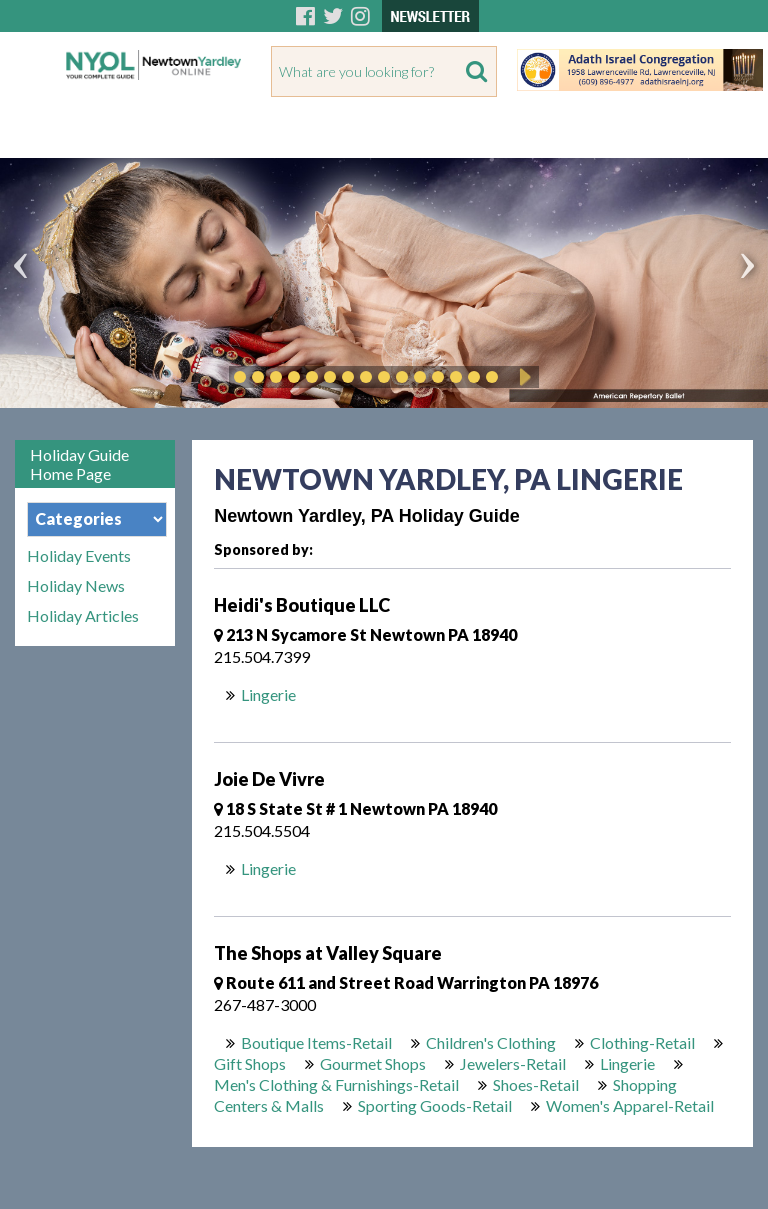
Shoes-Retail (536, 1084)
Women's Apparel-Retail (630, 1105)
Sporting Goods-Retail (435, 1105)
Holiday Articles (83, 616)
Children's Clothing (491, 1042)
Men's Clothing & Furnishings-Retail (336, 1084)
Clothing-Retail (642, 1042)
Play (522, 377)
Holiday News (76, 586)
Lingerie (268, 694)
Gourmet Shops (373, 1063)
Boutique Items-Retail (316, 1042)
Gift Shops (250, 1063)
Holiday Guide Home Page (79, 464)
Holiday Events (79, 556)
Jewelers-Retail (513, 1063)
